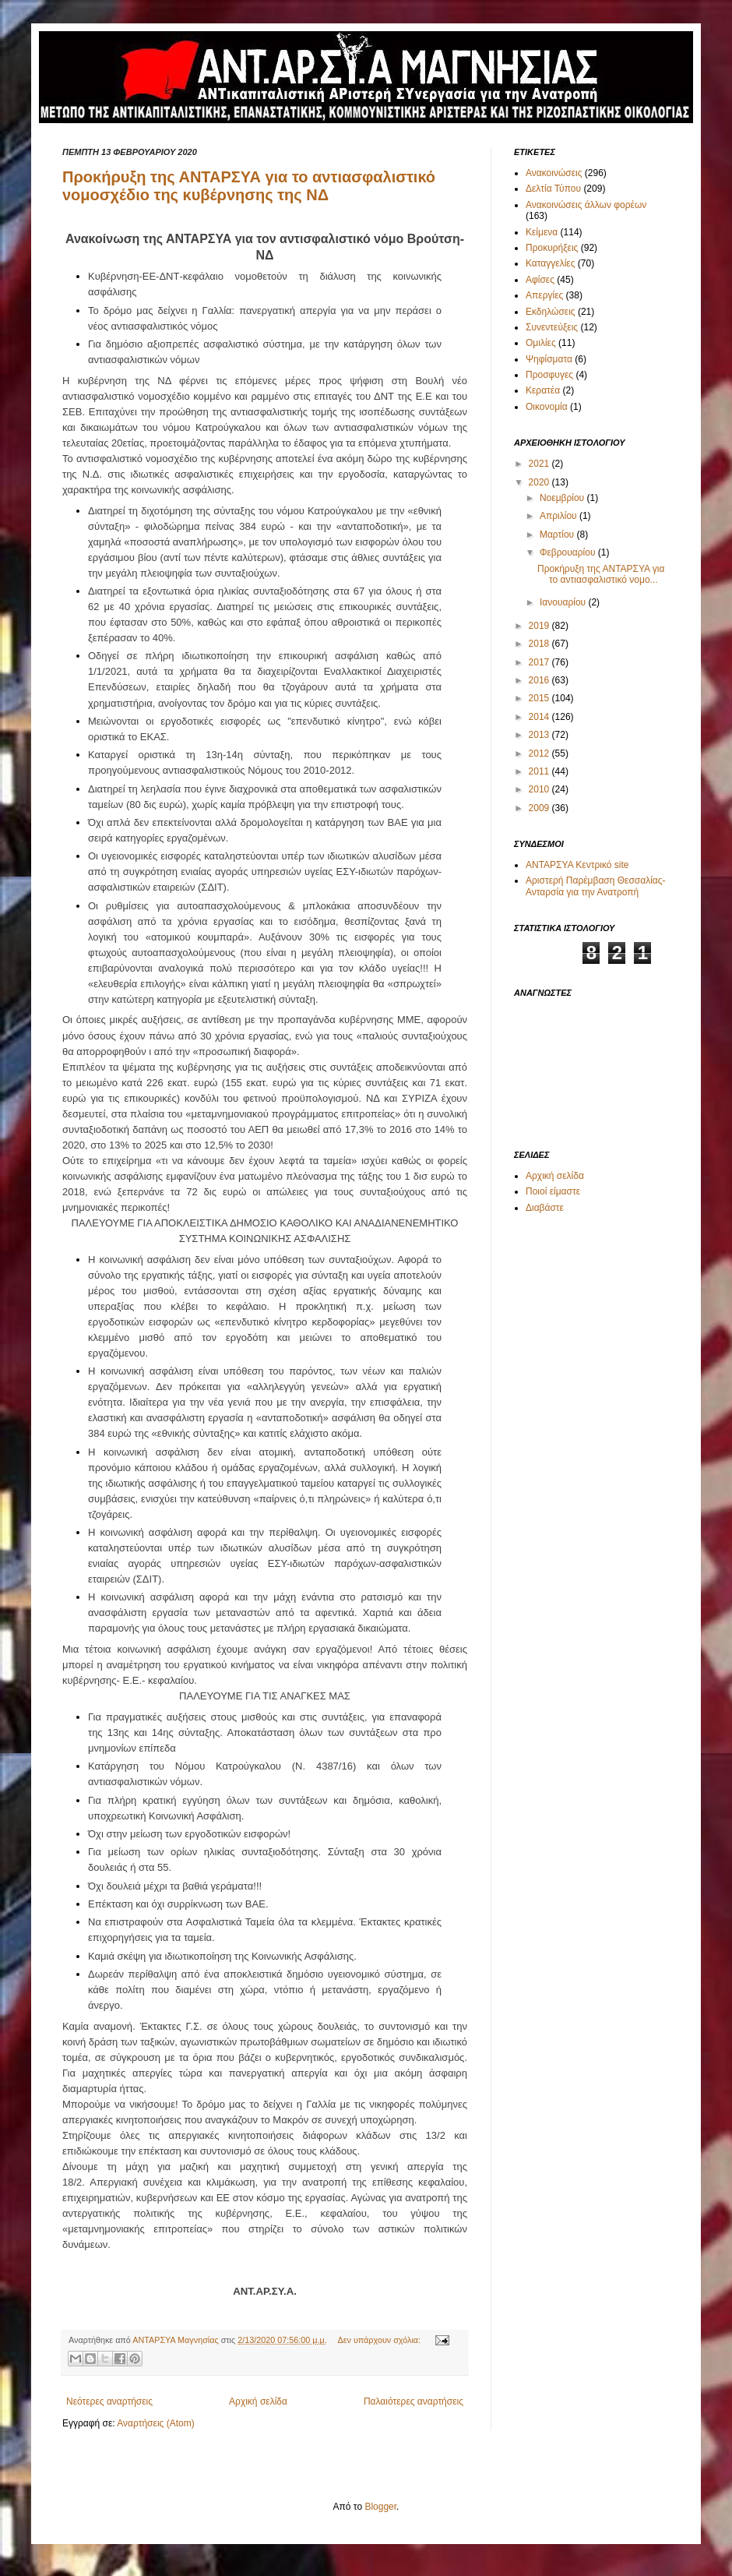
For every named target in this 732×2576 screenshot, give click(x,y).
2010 (540, 789)
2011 (540, 771)
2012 (540, 753)
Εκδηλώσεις (550, 311)
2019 (540, 625)
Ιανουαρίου (564, 602)
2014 (540, 716)
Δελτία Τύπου (553, 188)
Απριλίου (559, 515)
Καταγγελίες (550, 263)
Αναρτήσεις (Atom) (155, 2423)
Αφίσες (540, 279)
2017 (540, 662)
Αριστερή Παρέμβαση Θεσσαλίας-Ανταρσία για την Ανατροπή (596, 886)
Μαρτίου (558, 534)
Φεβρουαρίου (569, 552)
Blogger (380, 2506)
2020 (540, 482)
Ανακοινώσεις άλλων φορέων (586, 204)
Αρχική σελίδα (258, 2401)
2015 (540, 698)
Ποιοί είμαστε (553, 1191)
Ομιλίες (541, 342)
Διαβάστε (545, 1207)
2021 (540, 463)
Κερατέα (543, 390)
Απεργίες (544, 295)
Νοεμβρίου (563, 497)
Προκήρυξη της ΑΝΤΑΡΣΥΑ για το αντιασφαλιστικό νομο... (600, 574)
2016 (540, 680)
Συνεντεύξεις (552, 327)
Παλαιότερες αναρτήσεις (413, 2401)
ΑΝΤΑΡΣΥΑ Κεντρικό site (577, 864)
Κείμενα (542, 232)
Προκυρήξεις (552, 247)
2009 (540, 808)
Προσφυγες (549, 374)
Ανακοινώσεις (554, 173)
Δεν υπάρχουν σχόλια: (381, 2340)
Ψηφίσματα (549, 359)
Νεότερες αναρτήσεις (109, 2401)
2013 (540, 734)
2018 (540, 643)
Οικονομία (547, 406)
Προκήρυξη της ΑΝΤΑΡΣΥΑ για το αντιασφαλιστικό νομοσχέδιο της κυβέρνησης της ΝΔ (248, 185)
